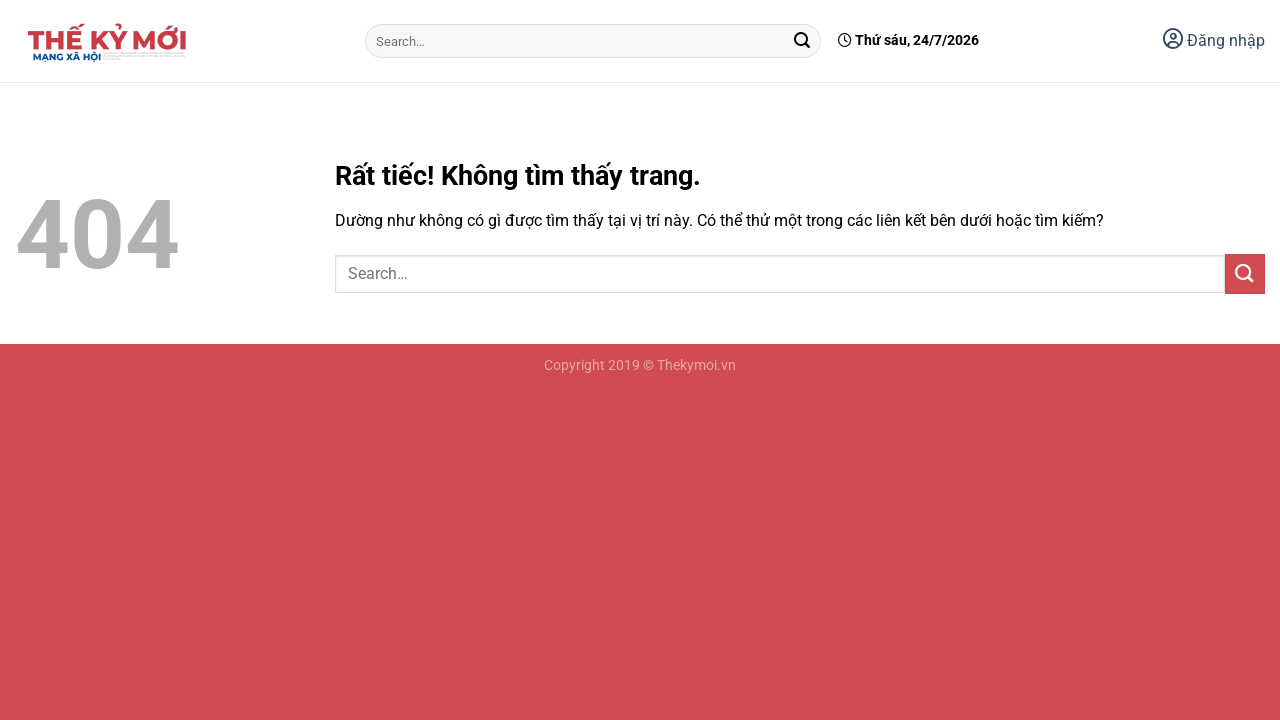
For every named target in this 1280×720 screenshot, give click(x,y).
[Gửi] (803, 41)
